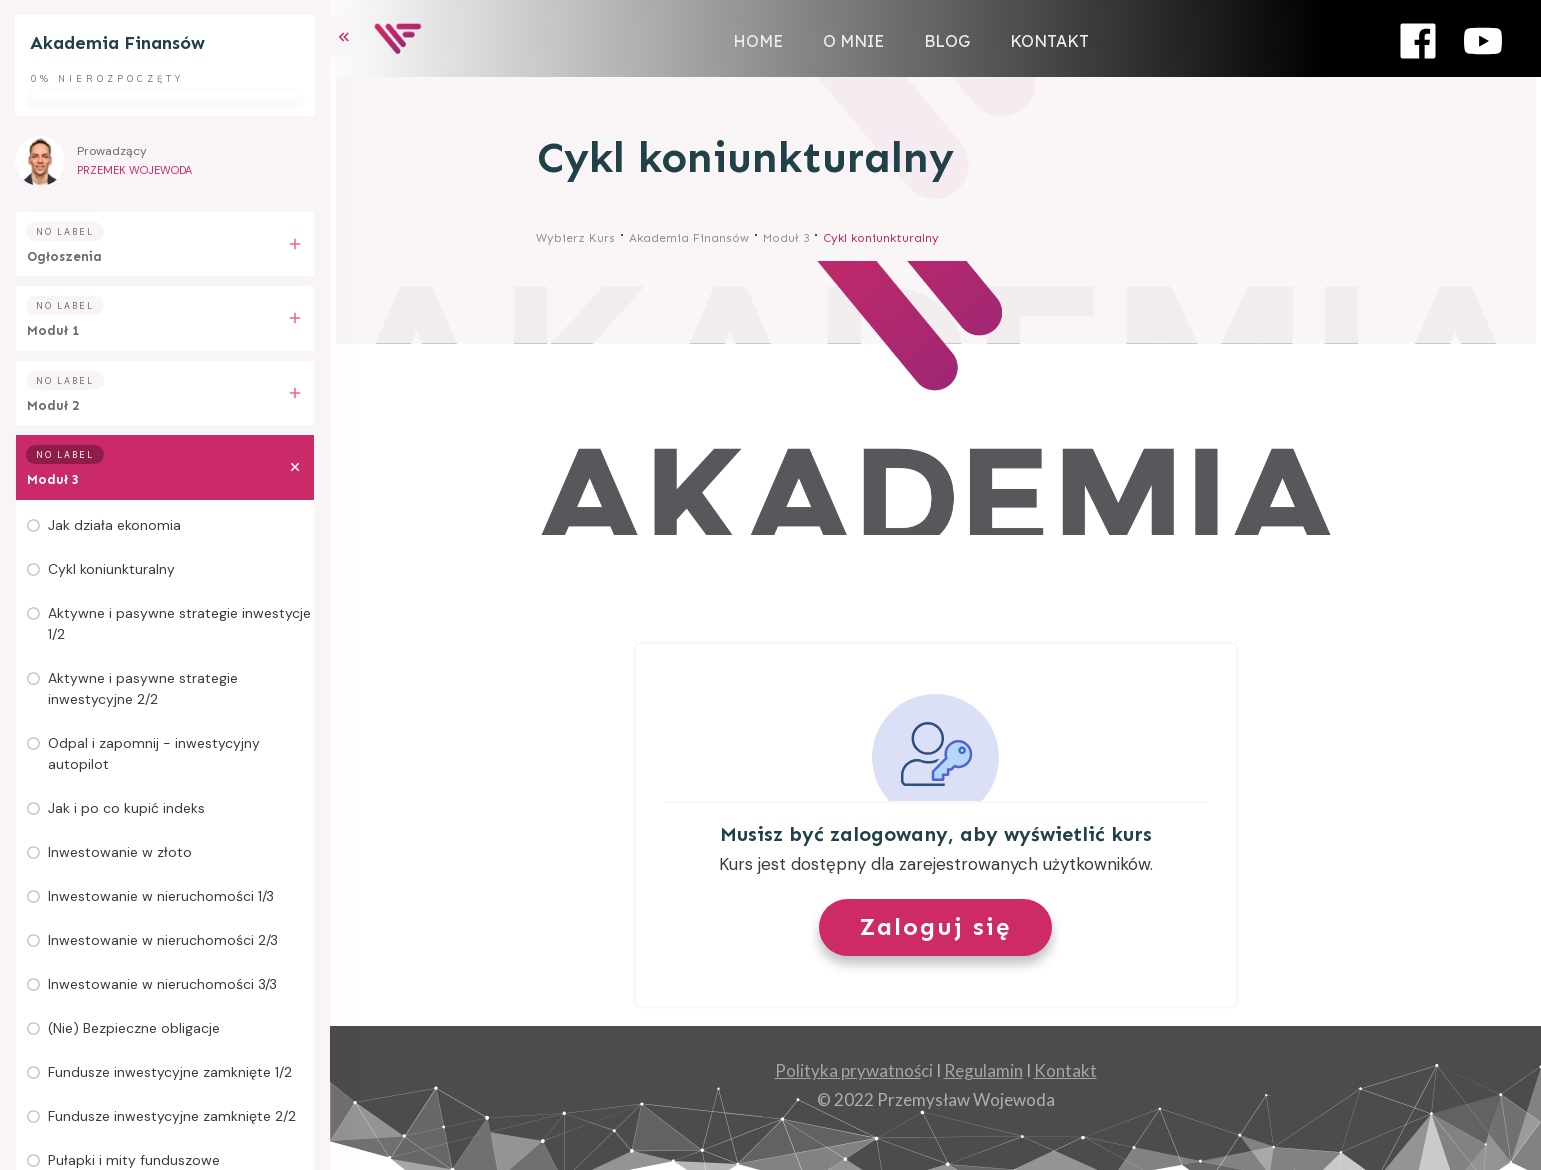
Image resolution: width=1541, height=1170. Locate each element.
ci (854, 1070)
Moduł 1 (53, 330)
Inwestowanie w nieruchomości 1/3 (161, 896)
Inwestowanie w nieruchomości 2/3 (163, 940)
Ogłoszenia (64, 256)
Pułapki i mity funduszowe (134, 1160)
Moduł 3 (53, 479)
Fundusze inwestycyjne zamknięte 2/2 (172, 1116)
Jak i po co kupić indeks (126, 808)
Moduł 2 (53, 405)
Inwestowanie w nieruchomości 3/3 (162, 984)
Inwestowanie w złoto (120, 852)
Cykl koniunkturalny (111, 569)
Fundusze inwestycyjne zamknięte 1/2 (170, 1072)
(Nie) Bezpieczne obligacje (134, 1028)
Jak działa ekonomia (114, 525)
